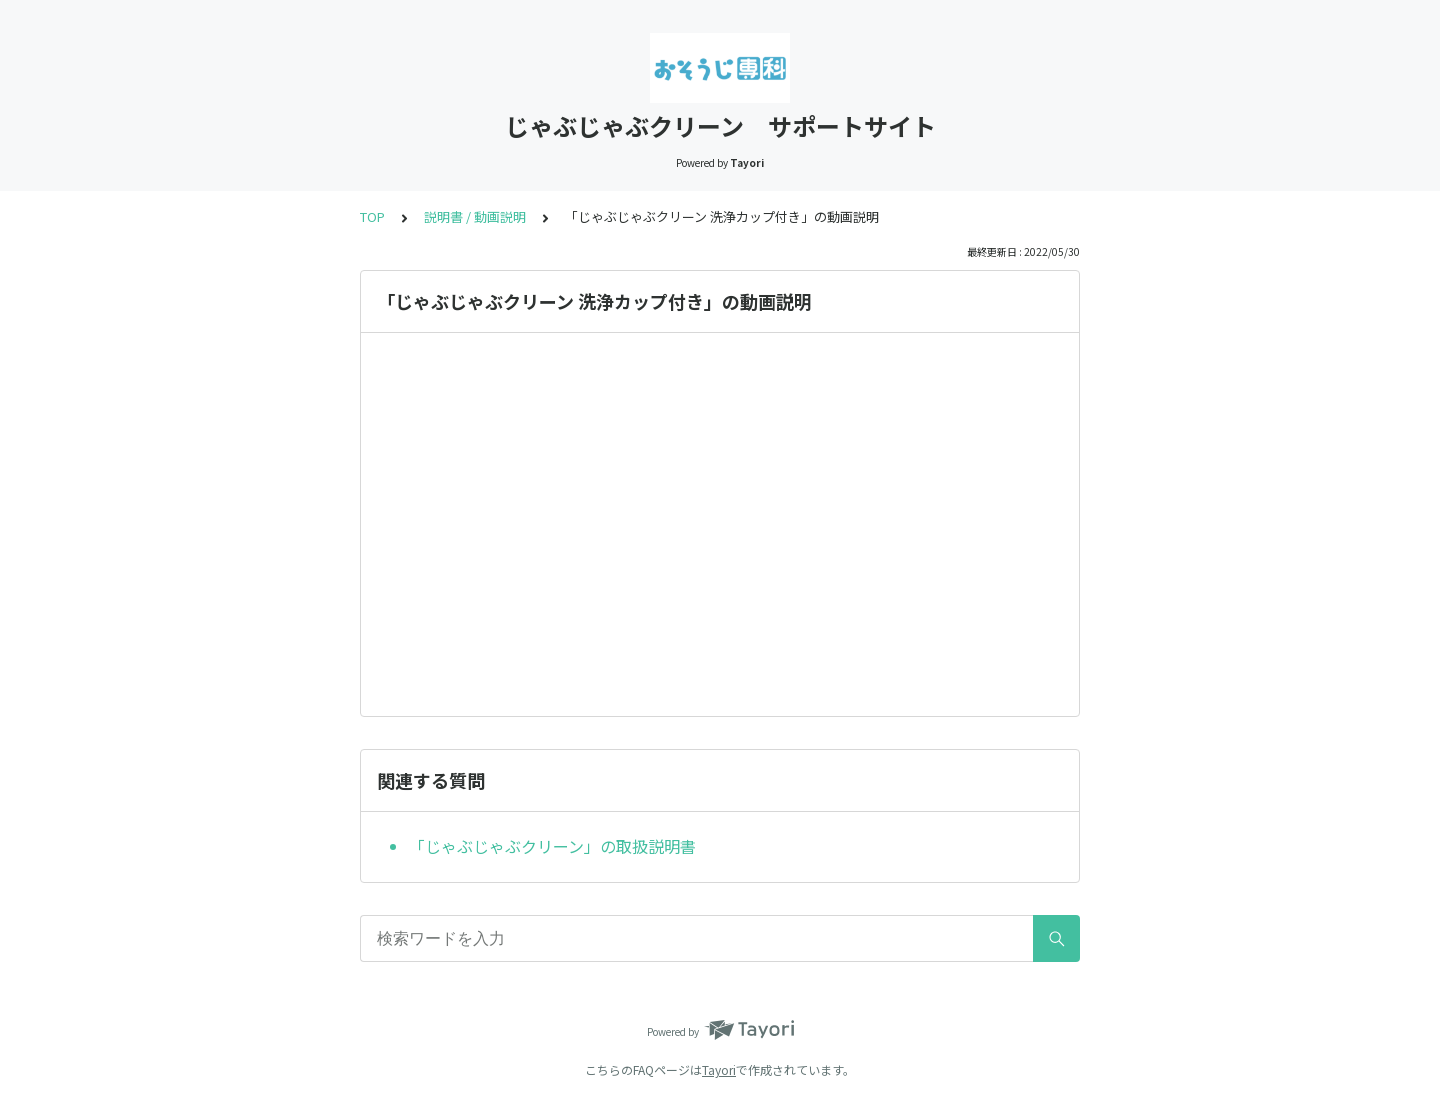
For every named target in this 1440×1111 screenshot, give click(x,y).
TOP (372, 216)
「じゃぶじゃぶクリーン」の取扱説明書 (552, 846)
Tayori (719, 1069)
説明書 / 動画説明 (475, 216)
